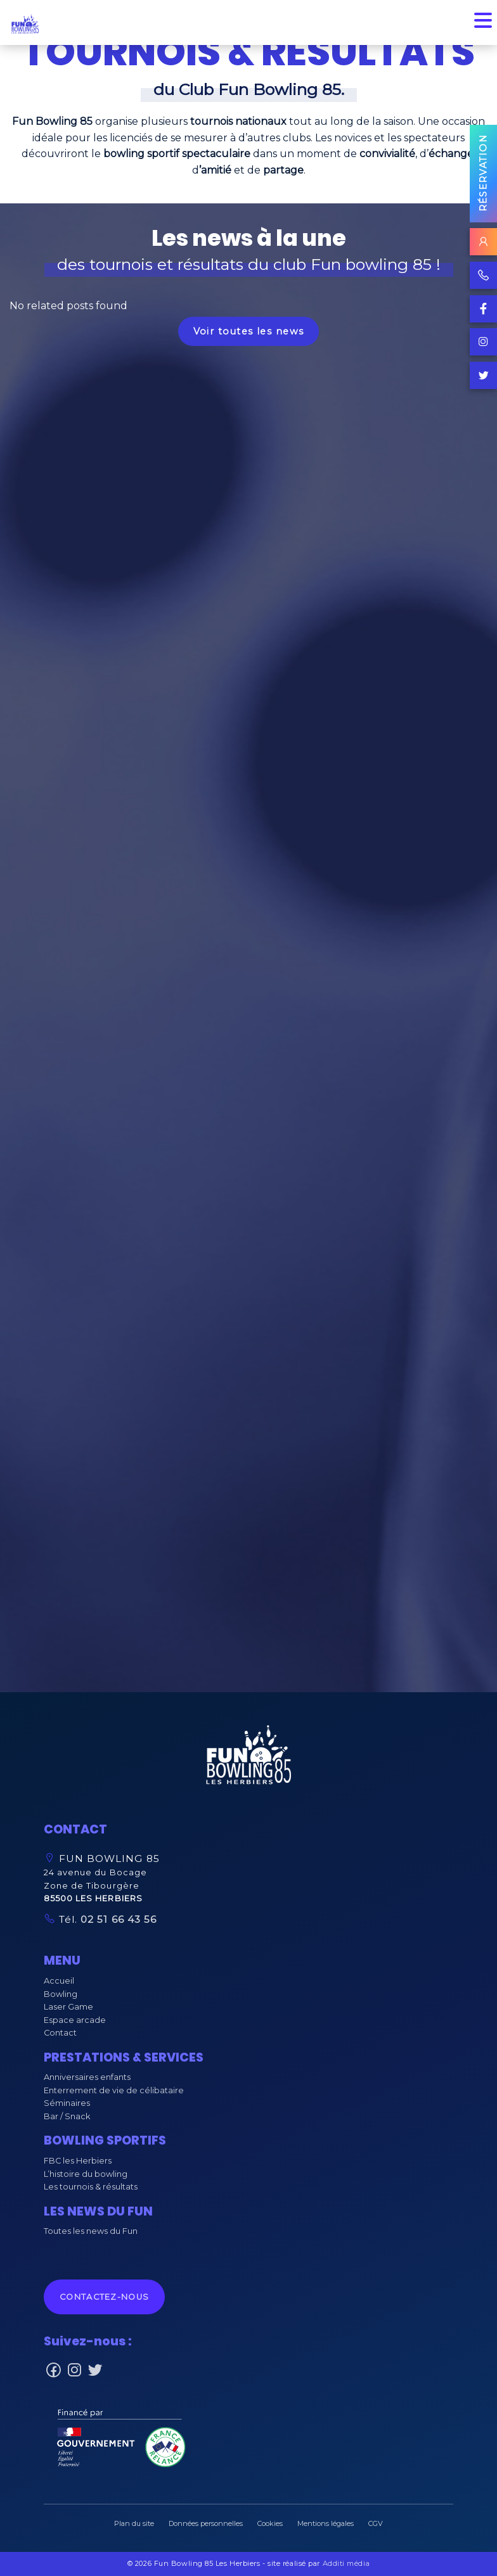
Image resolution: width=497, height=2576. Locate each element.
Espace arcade (75, 2020)
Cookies (270, 2523)
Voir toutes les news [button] (248, 331)
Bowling (60, 1994)
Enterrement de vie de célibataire (114, 2090)
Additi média (346, 2563)
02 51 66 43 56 (116, 1919)
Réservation (483, 173)
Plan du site (134, 2523)
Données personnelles (206, 2523)
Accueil (59, 1981)
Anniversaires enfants (87, 2077)
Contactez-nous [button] (104, 2297)
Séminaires (67, 2103)
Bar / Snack (67, 2116)
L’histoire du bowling (85, 2174)
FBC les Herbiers (78, 2160)
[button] (248, 1758)
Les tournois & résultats (91, 2186)
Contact (60, 2032)
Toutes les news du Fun (91, 2231)
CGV (375, 2523)
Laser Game (68, 2007)
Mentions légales (325, 2523)
